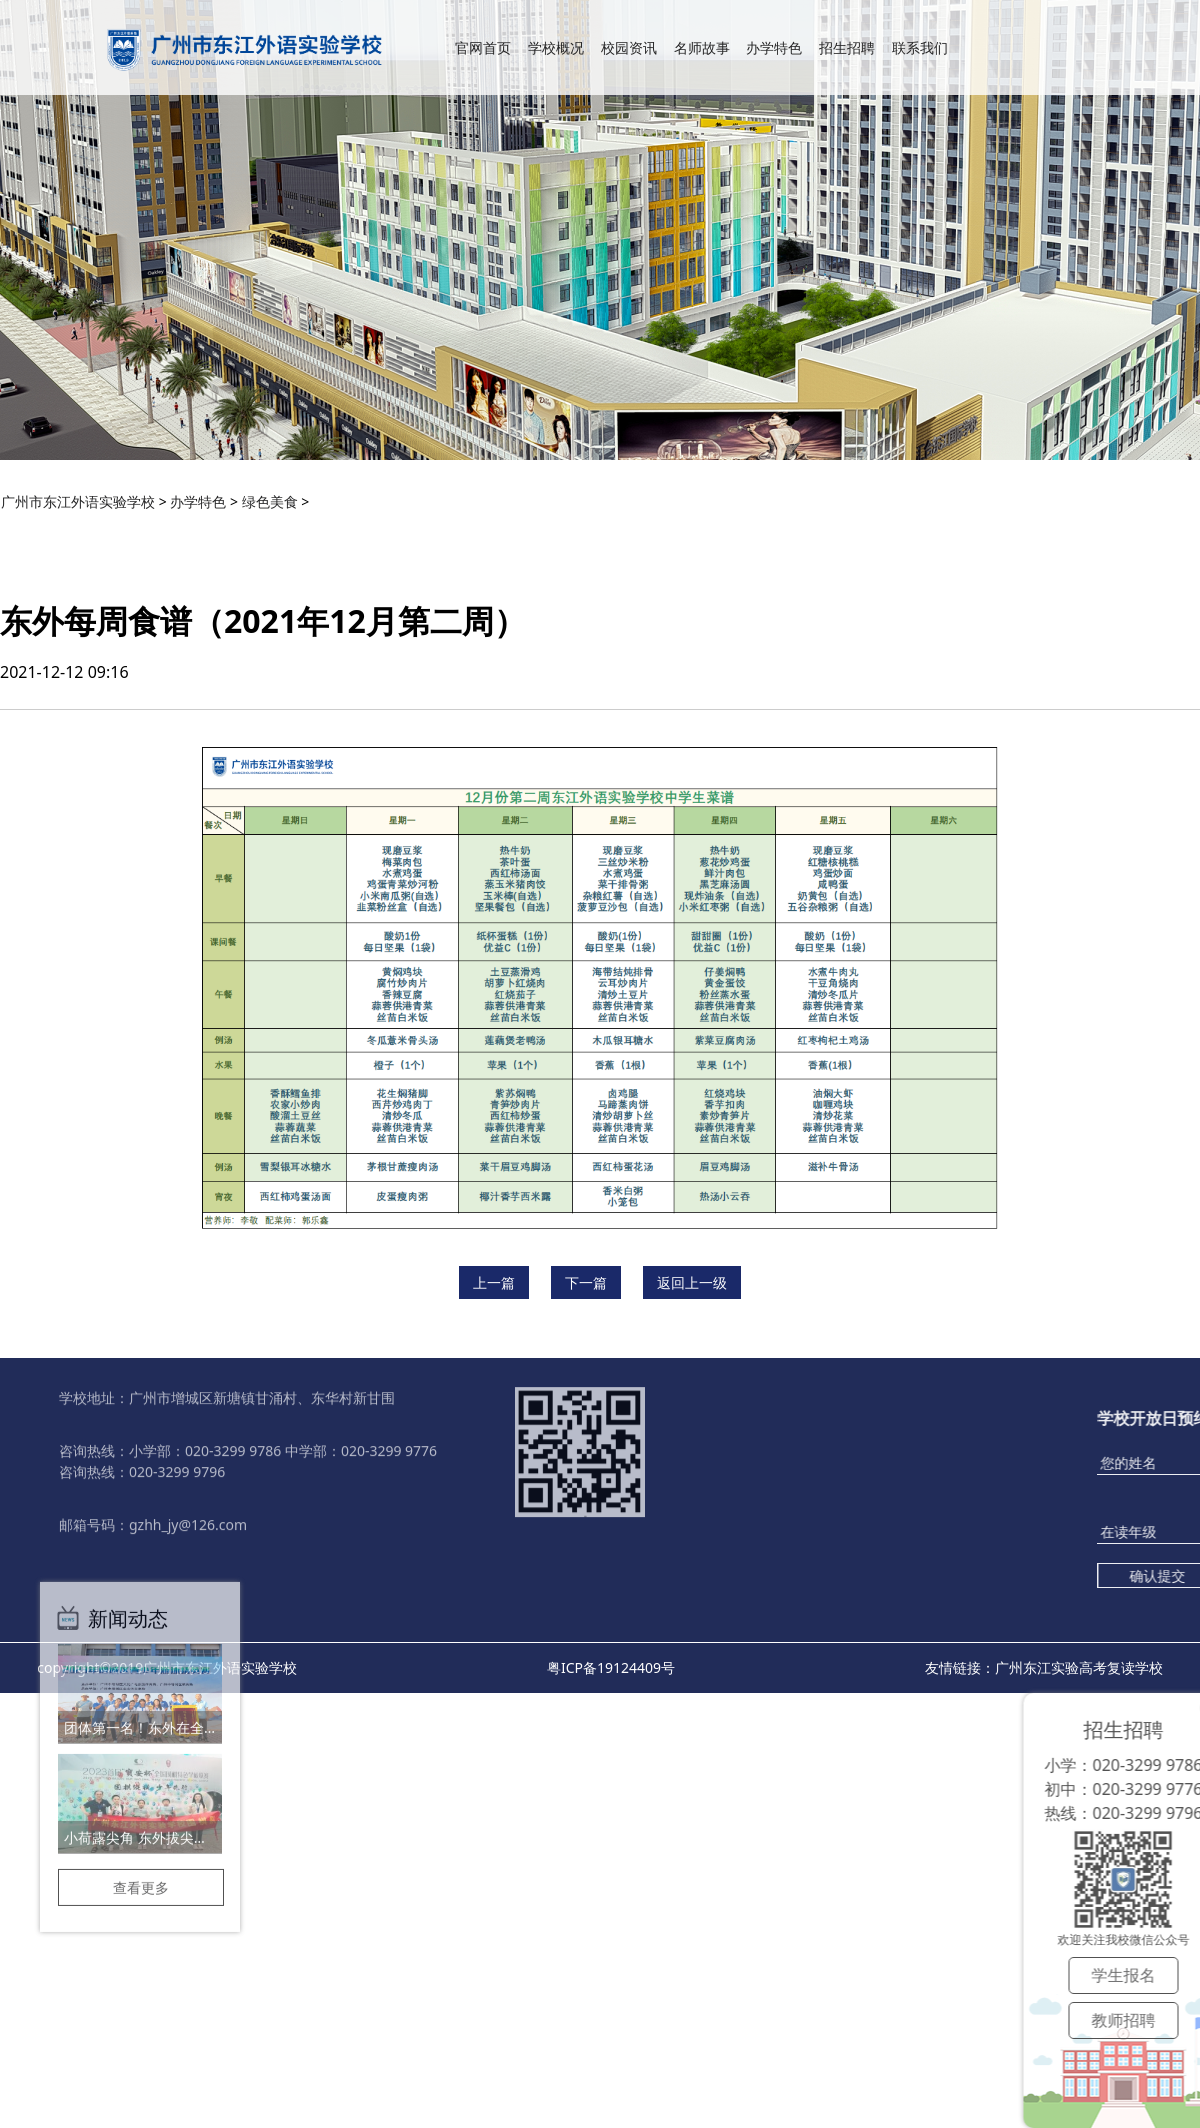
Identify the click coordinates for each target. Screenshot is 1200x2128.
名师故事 (702, 66)
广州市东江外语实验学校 (78, 501)
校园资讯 (629, 66)
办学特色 (774, 66)
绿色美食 (270, 501)
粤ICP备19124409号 (611, 1667)
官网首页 (483, 66)
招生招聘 (847, 66)
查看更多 (141, 1804)
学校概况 (556, 66)
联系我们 (920, 66)
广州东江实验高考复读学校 (1079, 1667)
